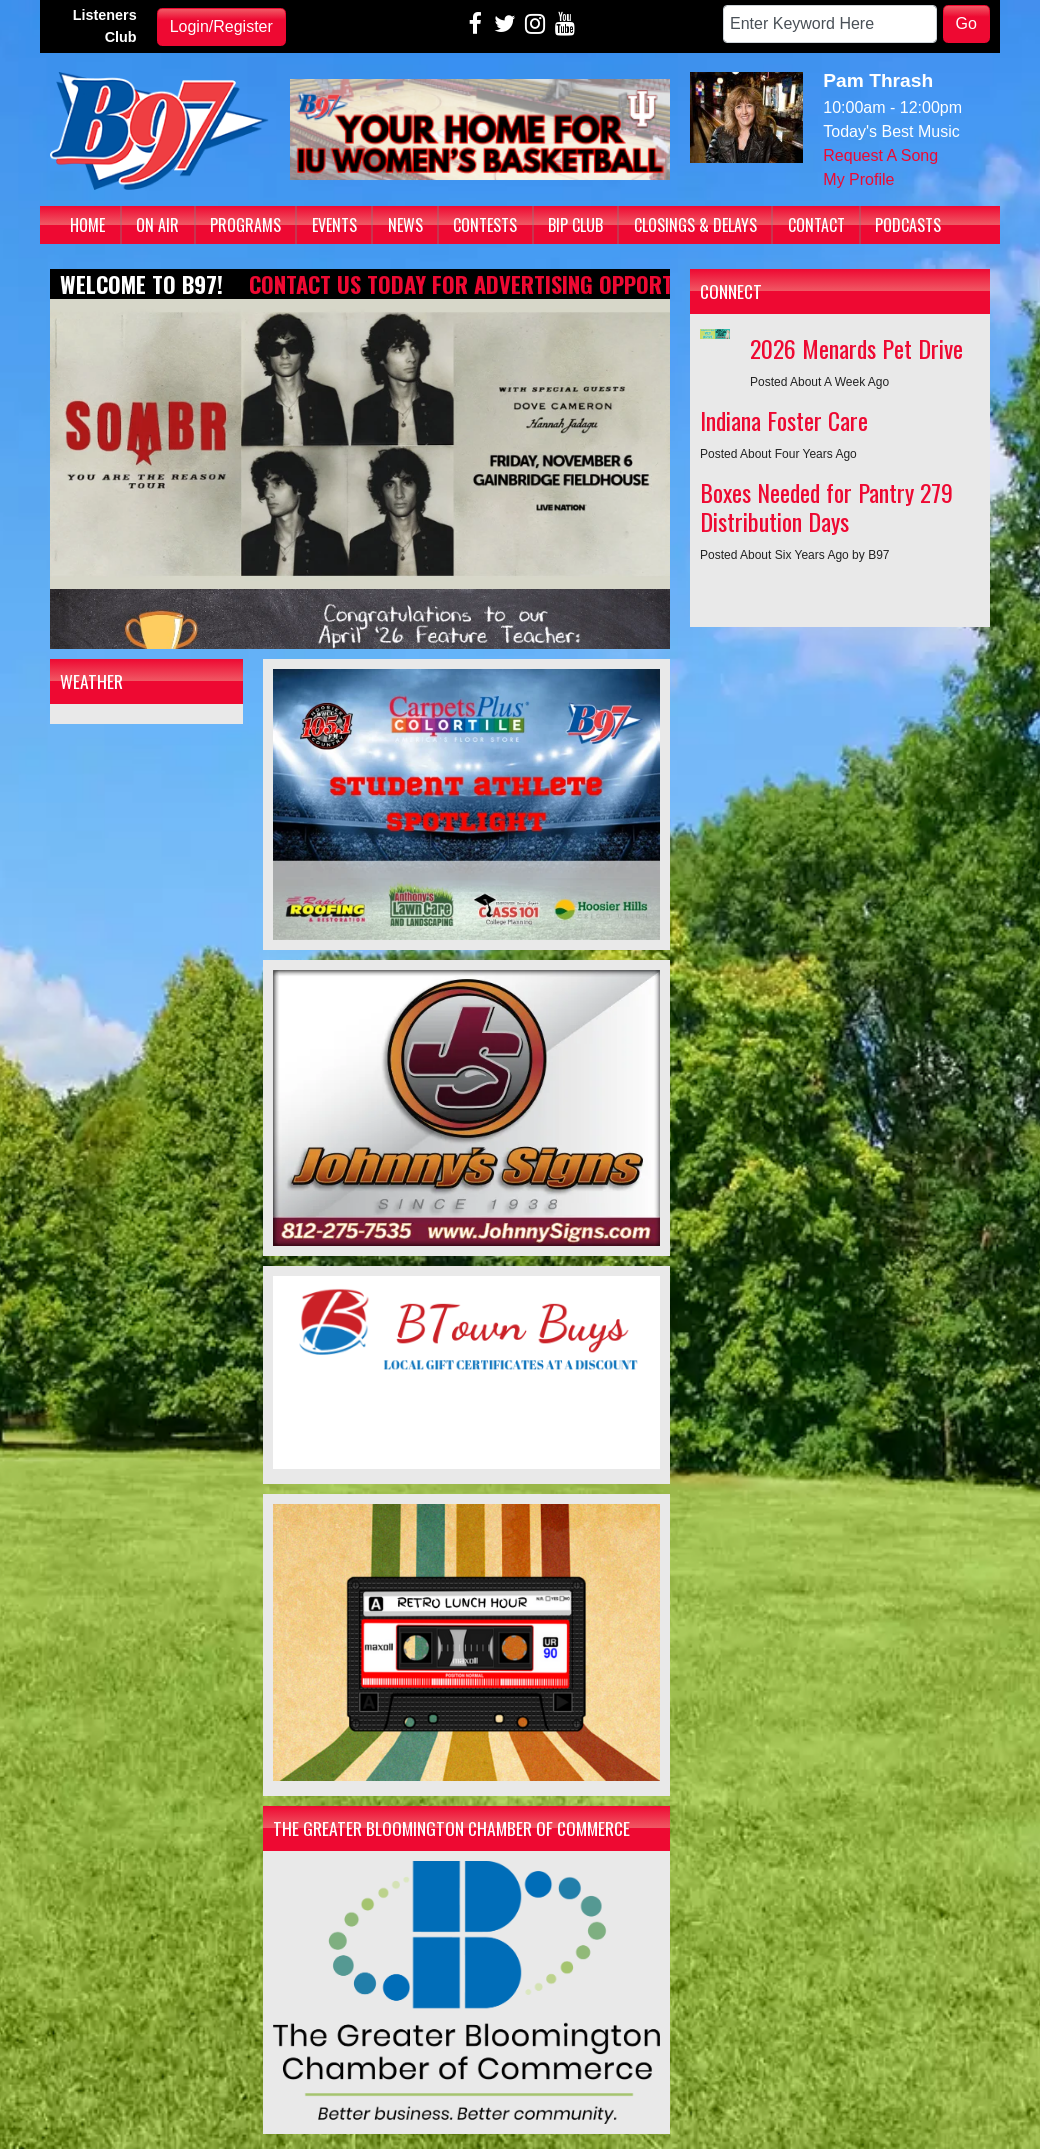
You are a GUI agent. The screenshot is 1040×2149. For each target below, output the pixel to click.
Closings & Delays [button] (695, 225)
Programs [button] (245, 225)
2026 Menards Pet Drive (856, 348)
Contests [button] (485, 225)
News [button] (405, 225)
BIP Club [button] (575, 225)
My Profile (858, 179)
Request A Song (880, 155)
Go (966, 23)
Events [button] (334, 225)
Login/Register (221, 26)
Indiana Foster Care (784, 420)
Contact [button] (816, 225)
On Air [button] (157, 225)
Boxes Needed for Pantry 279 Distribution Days (826, 506)
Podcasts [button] (908, 225)
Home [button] (87, 225)
